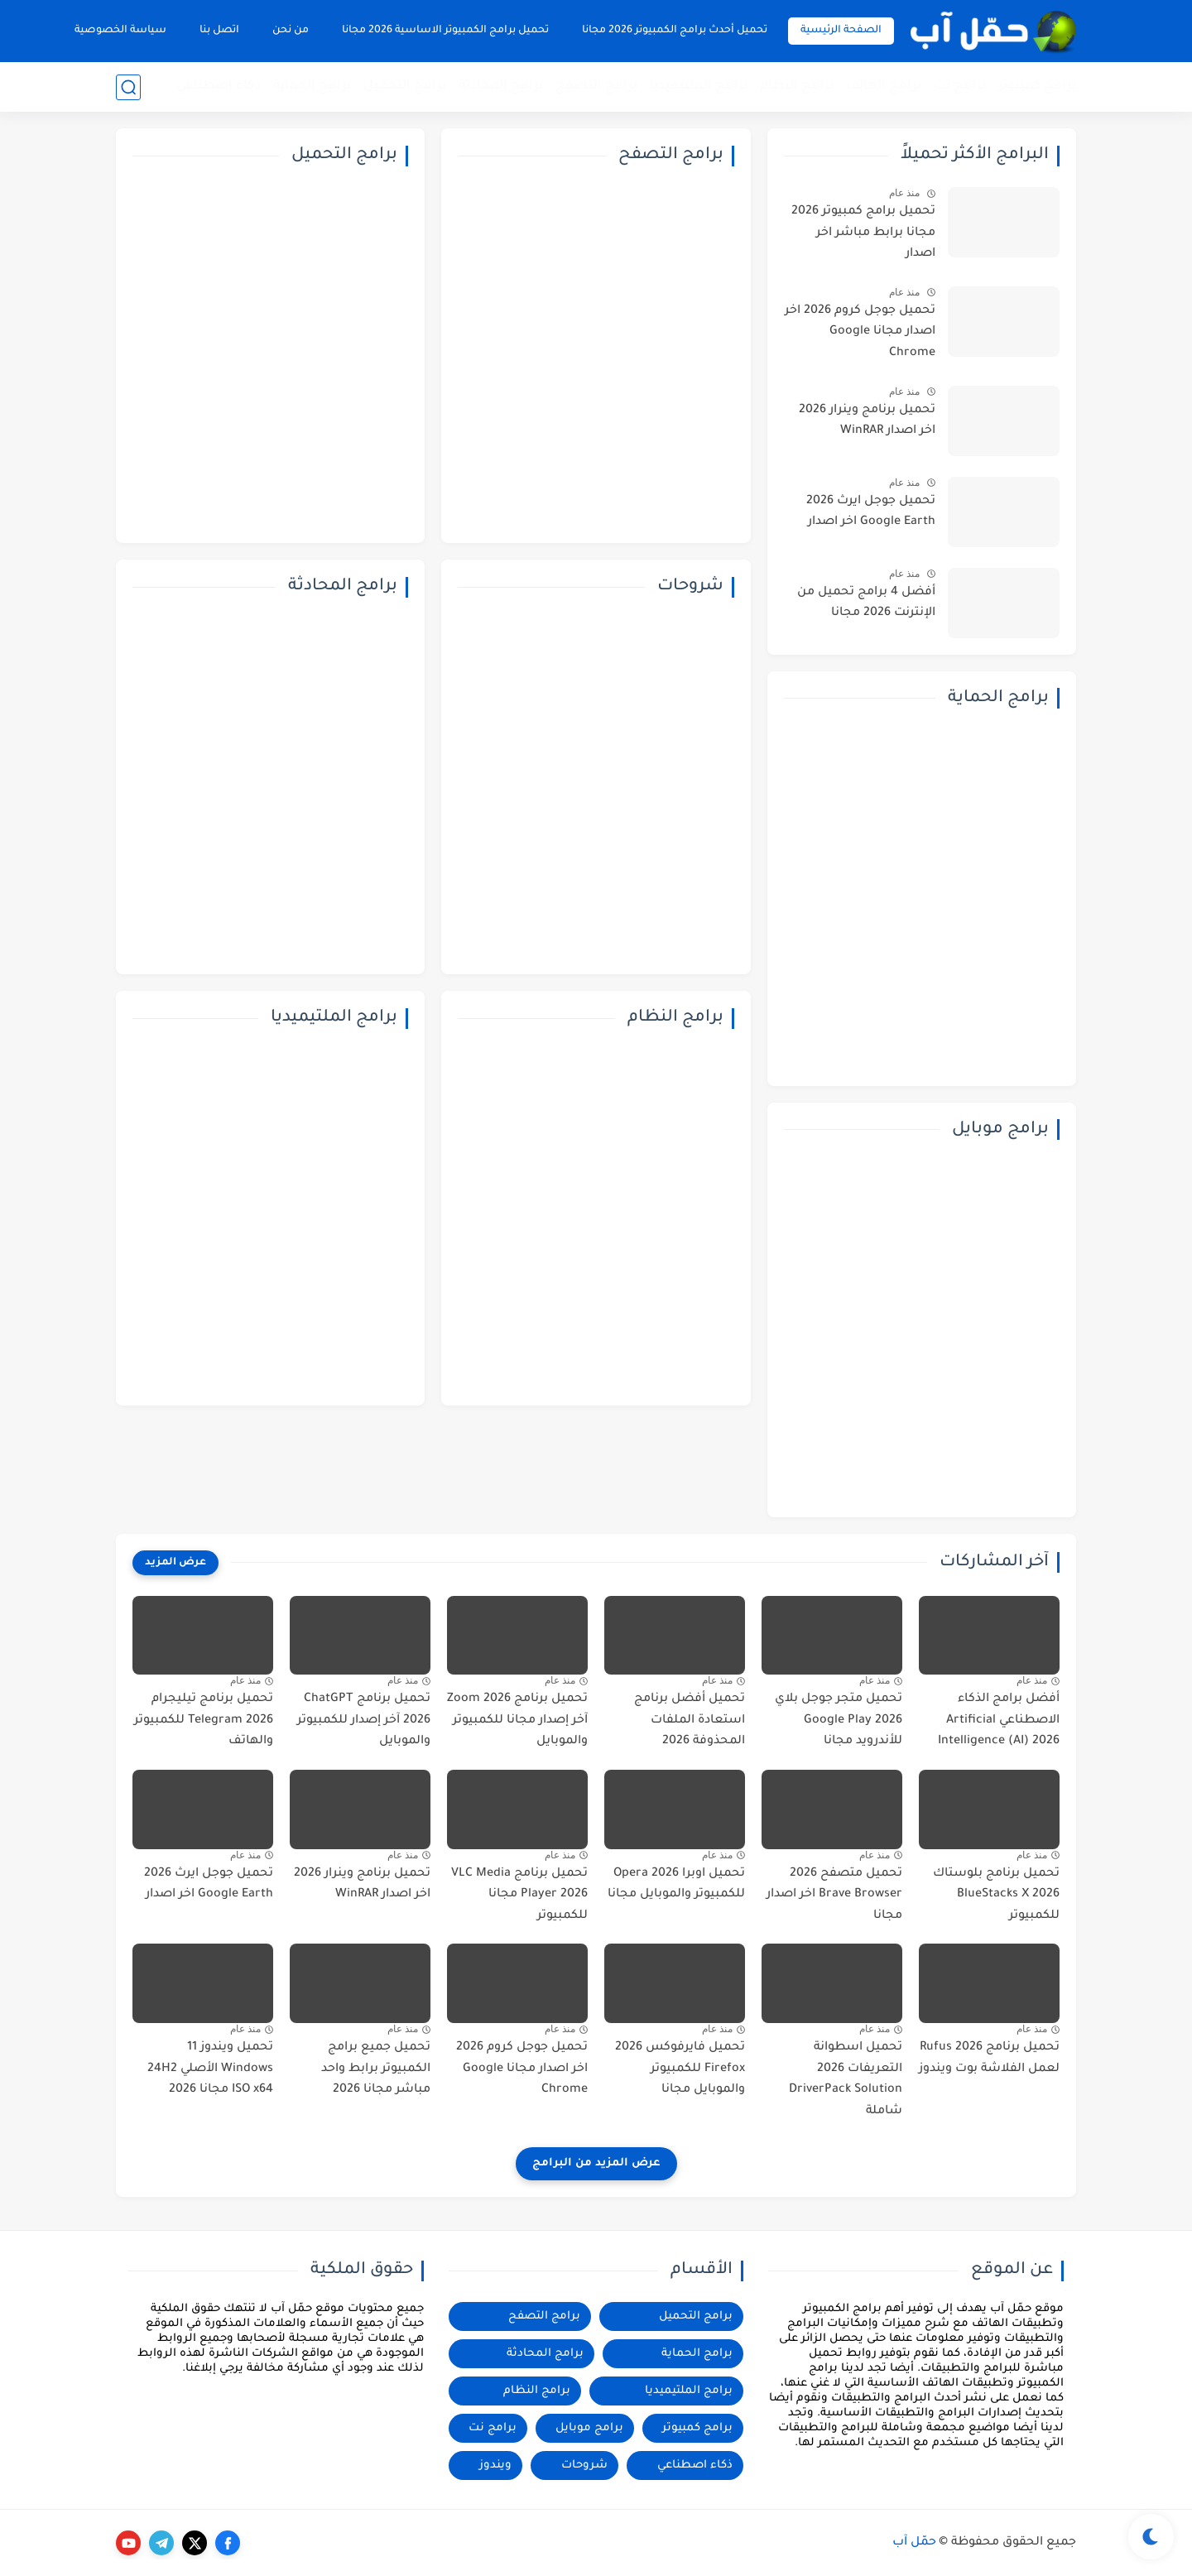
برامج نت (960, 86)
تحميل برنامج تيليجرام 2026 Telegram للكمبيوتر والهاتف (203, 1720)
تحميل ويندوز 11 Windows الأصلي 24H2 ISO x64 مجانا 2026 (210, 2069)
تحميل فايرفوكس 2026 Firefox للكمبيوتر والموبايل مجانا (680, 2069)
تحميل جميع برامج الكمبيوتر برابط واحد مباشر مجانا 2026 (375, 2069)
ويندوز (495, 2465)
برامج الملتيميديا (698, 86)
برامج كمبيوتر (1037, 86)
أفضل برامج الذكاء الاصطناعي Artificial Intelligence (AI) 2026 (999, 1720)
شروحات (584, 2465)
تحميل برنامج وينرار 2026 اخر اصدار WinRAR (867, 421)
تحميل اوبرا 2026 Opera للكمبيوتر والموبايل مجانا (676, 1884)
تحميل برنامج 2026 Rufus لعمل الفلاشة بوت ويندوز (989, 2058)
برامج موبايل (589, 2428)
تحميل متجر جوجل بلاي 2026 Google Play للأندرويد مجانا (838, 1720)
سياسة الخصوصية (120, 30)
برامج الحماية (312, 86)
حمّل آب (914, 2543)
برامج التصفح (596, 86)
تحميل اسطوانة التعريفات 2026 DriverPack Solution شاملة (845, 2079)
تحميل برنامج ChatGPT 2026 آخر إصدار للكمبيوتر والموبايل (363, 1720)
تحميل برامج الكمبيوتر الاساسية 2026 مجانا (445, 30)
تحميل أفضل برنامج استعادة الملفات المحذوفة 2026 (689, 1720)
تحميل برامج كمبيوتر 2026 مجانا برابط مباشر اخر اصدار (863, 233)
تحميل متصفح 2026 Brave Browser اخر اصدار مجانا (834, 1895)
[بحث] (128, 87)
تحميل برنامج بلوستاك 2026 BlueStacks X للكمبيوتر (996, 1895)
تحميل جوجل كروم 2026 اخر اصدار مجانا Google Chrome (860, 332)
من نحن (290, 30)
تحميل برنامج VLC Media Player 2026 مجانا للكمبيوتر (519, 1895)
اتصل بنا (219, 30)
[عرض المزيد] (175, 1562)
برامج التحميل (404, 86)
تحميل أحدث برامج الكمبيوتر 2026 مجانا (674, 30)
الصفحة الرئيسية (841, 30)
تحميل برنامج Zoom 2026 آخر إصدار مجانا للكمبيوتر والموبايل (517, 1720)
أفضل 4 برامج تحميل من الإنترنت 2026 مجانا (866, 603)
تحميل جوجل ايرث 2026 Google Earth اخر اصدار (870, 512)
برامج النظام (797, 86)
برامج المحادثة (501, 86)
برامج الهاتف (883, 86)
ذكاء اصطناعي (218, 86)
